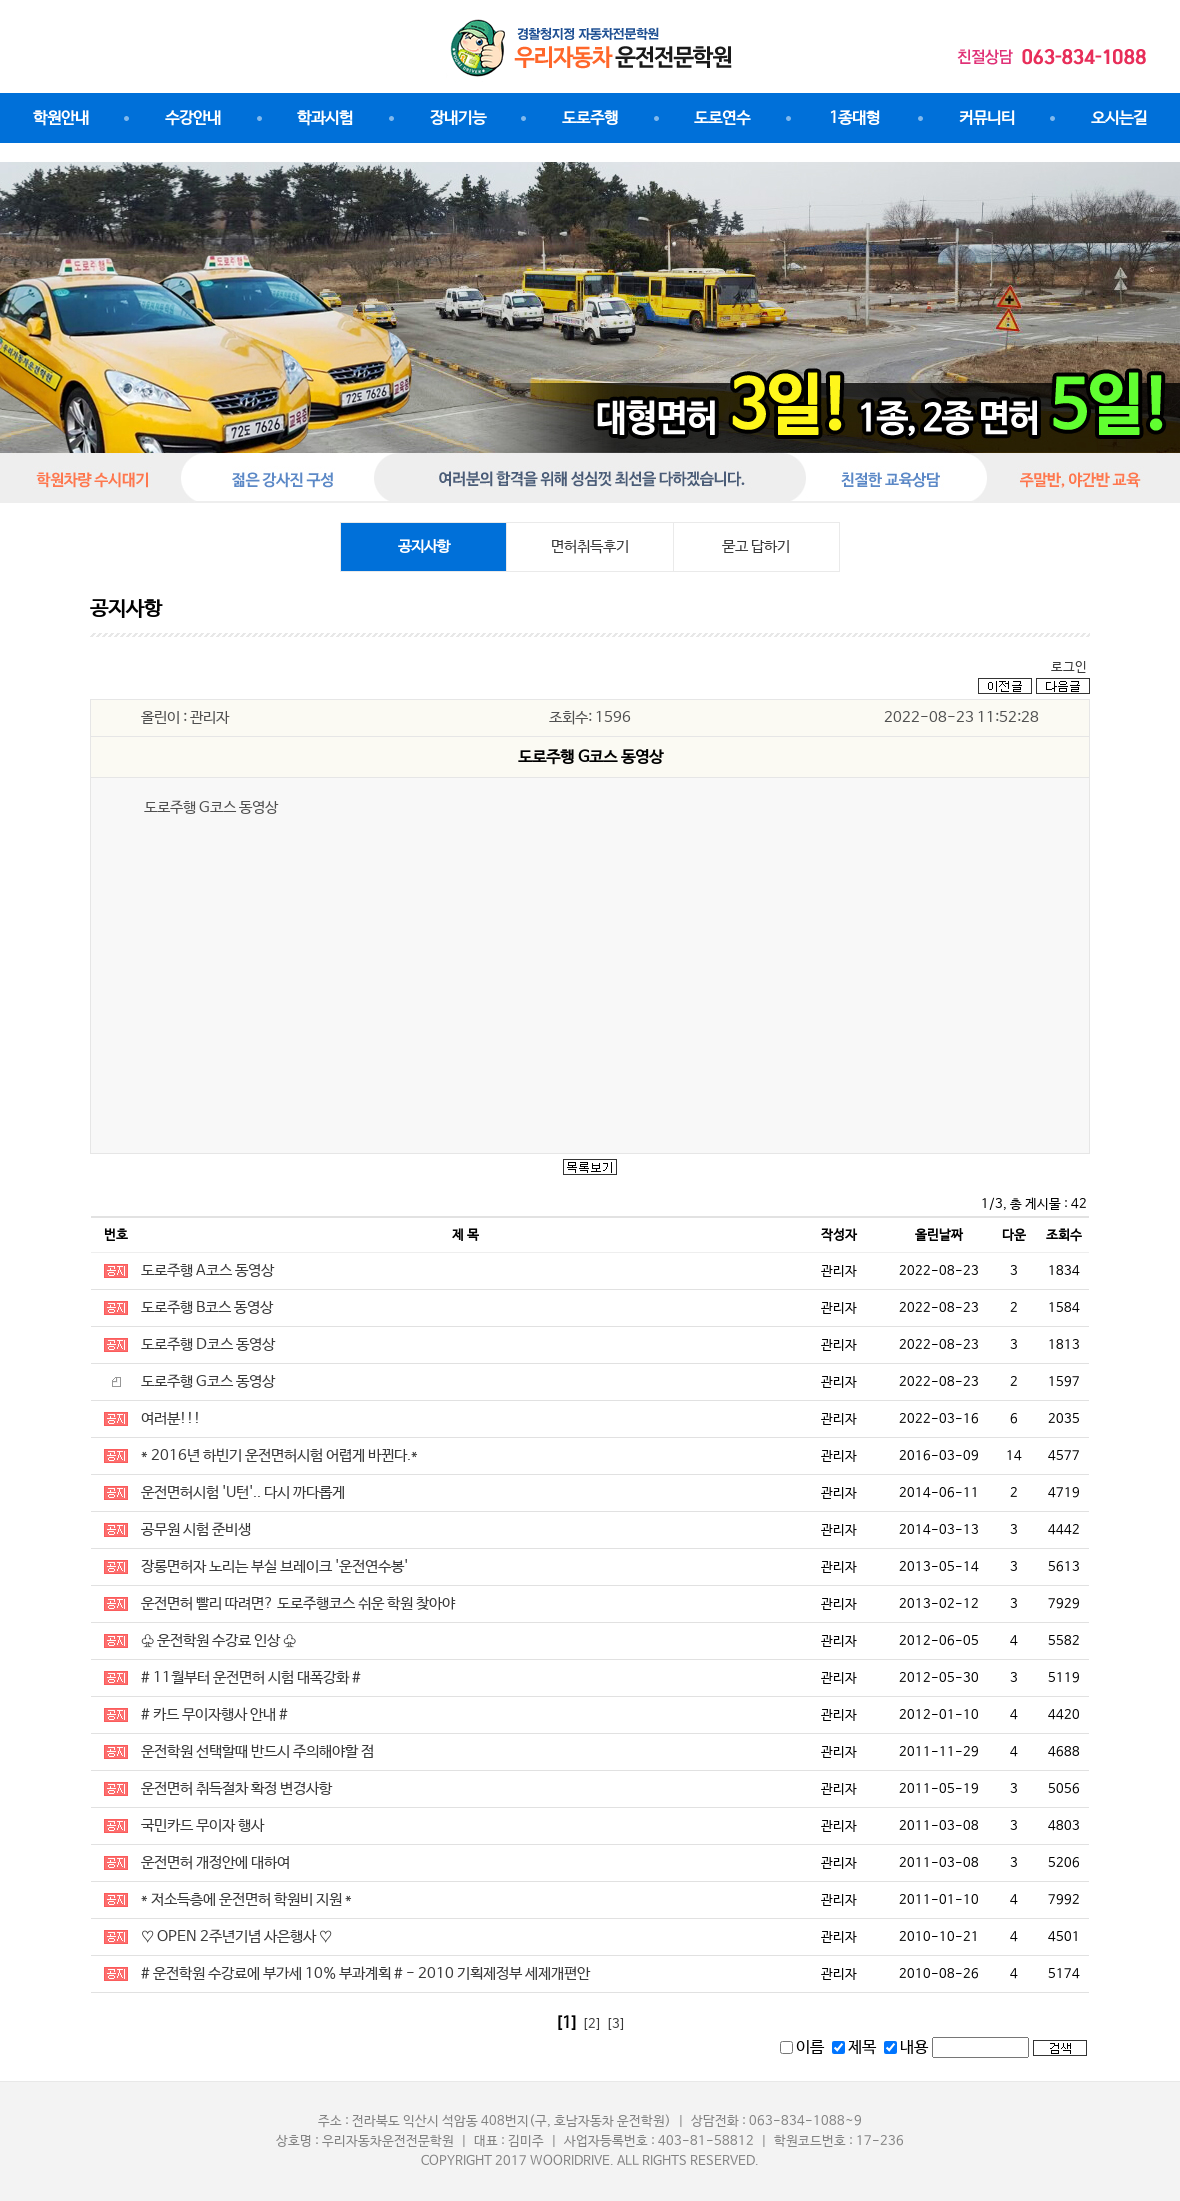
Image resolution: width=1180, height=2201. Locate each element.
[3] (616, 2024)
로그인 (1069, 667)
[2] (592, 2024)
